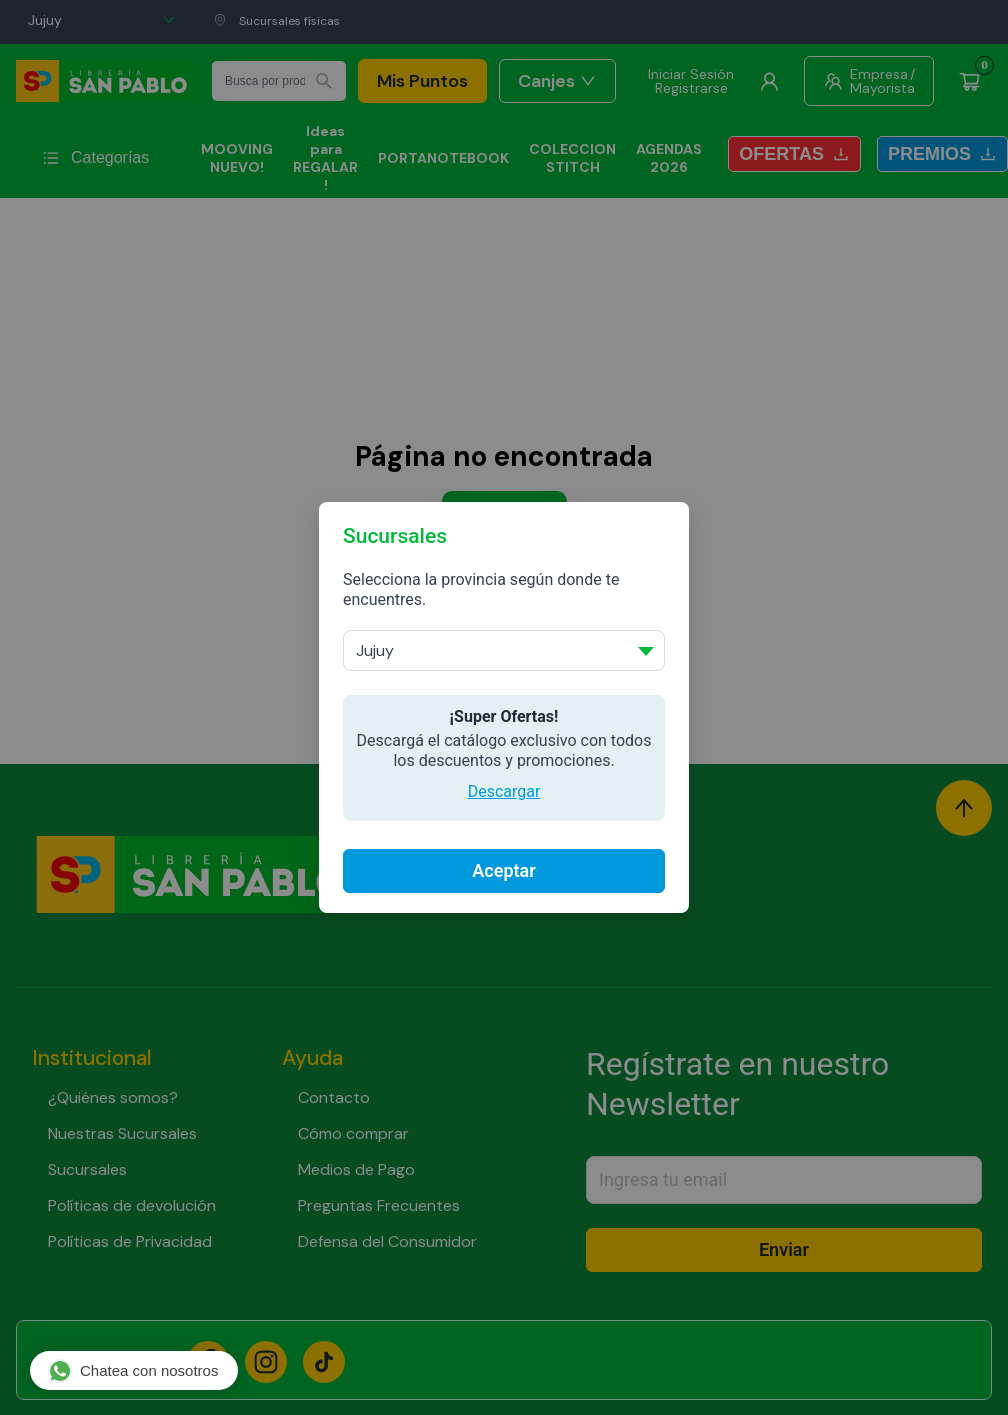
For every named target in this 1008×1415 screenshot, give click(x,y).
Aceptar (503, 870)
